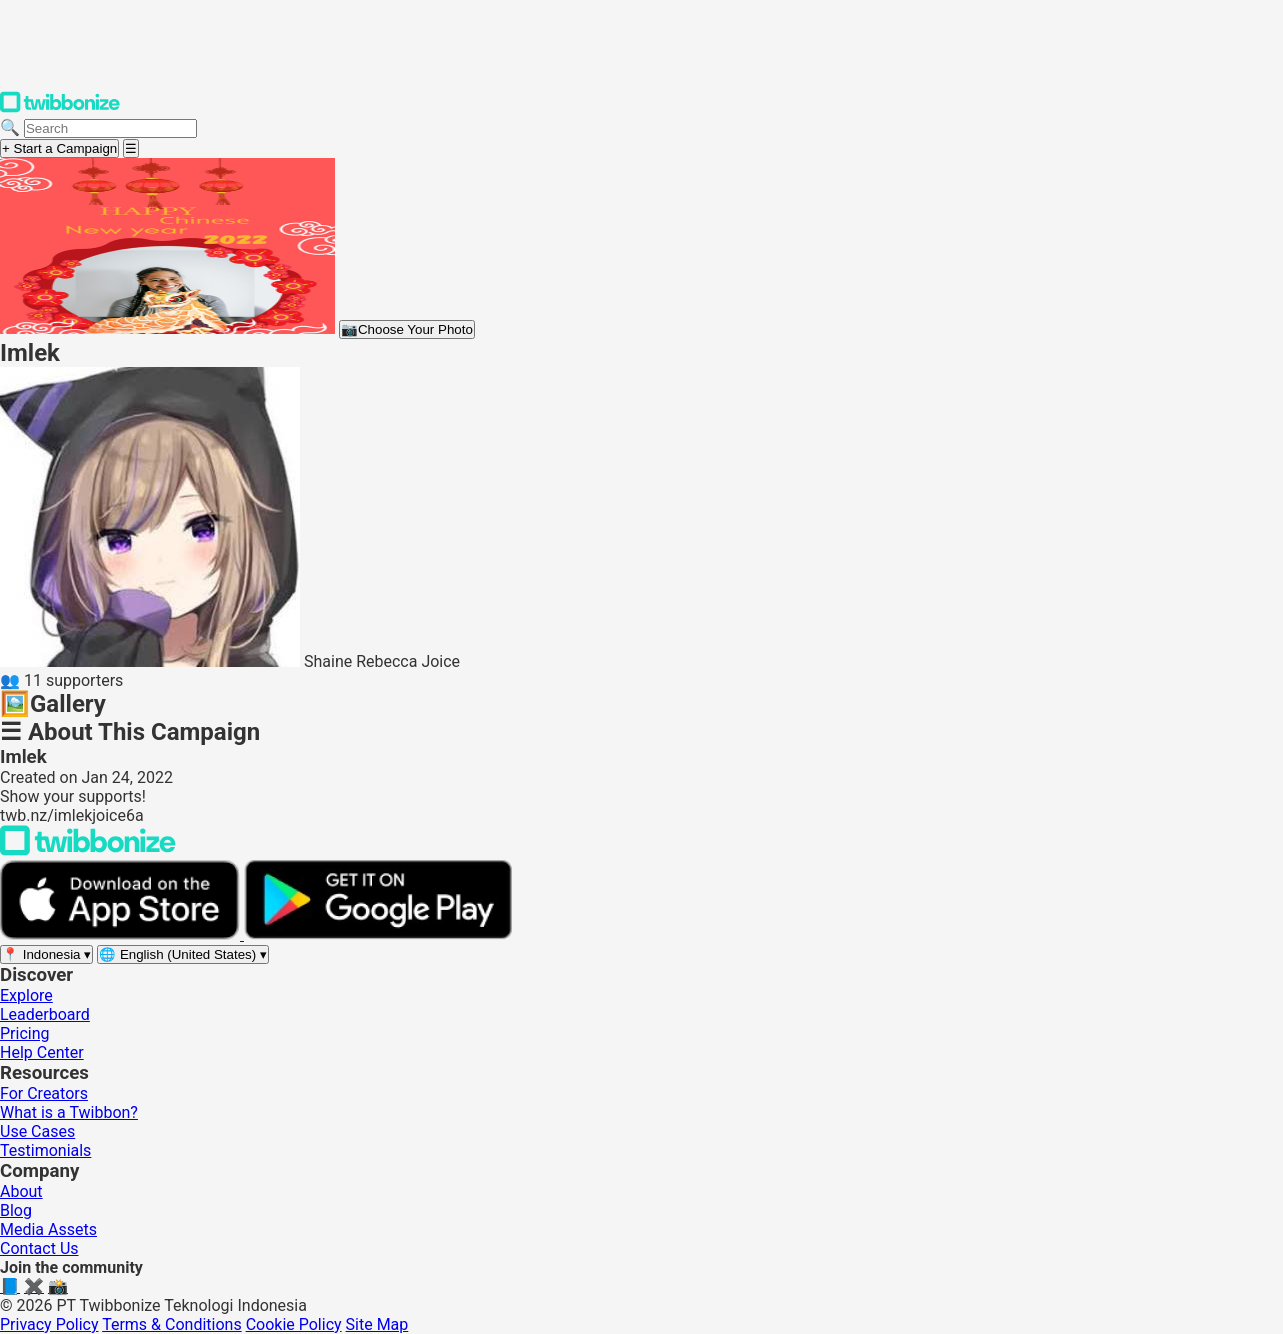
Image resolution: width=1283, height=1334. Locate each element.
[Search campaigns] (110, 128)
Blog (16, 1210)
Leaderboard (45, 1014)
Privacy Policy (49, 1324)
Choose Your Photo (407, 329)
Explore (26, 995)
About (21, 1191)
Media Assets (48, 1229)
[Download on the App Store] (122, 934)
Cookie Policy (294, 1324)
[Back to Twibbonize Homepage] (88, 850)
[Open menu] (131, 148)
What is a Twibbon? (69, 1112)
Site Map (377, 1324)
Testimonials (45, 1150)
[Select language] (183, 954)
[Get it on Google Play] (378, 934)
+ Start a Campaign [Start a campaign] (59, 148)
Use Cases (37, 1131)
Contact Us (39, 1248)
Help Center (42, 1052)
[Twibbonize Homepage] (60, 108)
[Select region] (46, 954)
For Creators (44, 1093)
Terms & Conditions (172, 1324)
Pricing (25, 1033)
